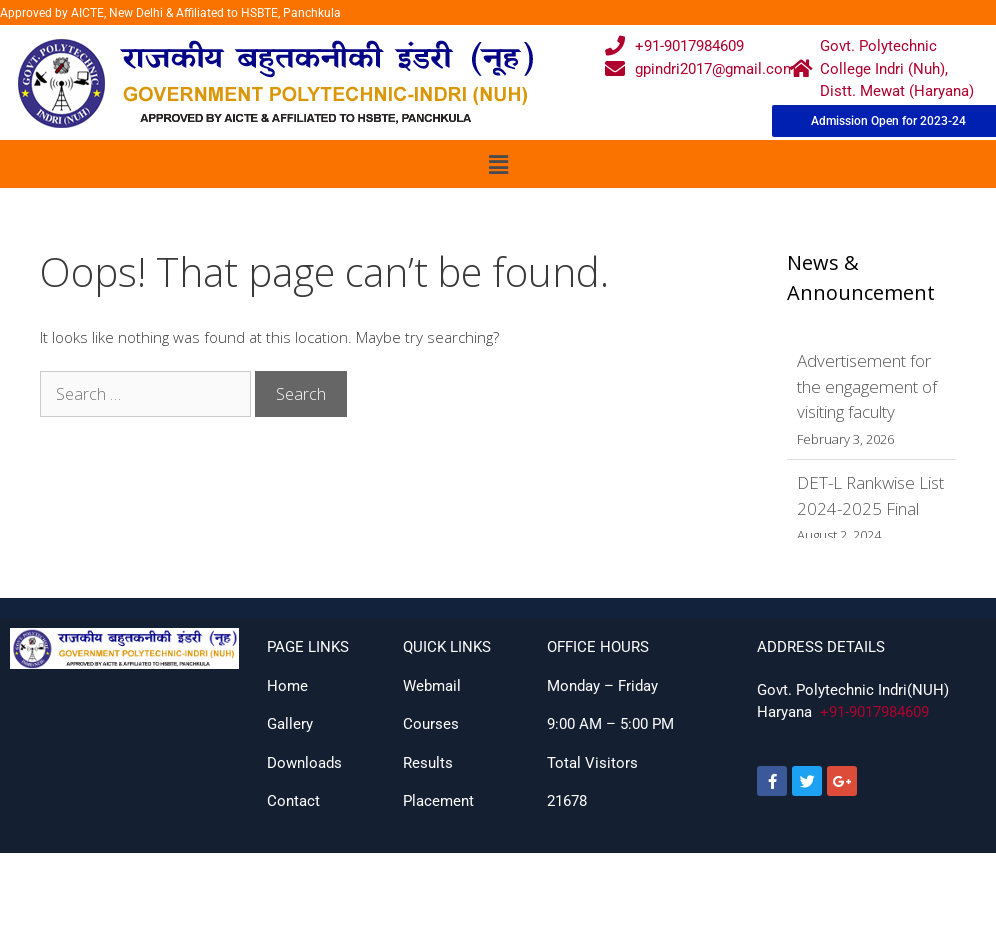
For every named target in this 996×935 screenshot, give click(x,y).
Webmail (432, 686)
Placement (438, 801)
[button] (498, 164)
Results (428, 763)
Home (287, 686)
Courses (431, 724)
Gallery (290, 724)
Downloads (304, 763)
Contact (293, 801)
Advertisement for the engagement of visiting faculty (867, 386)
